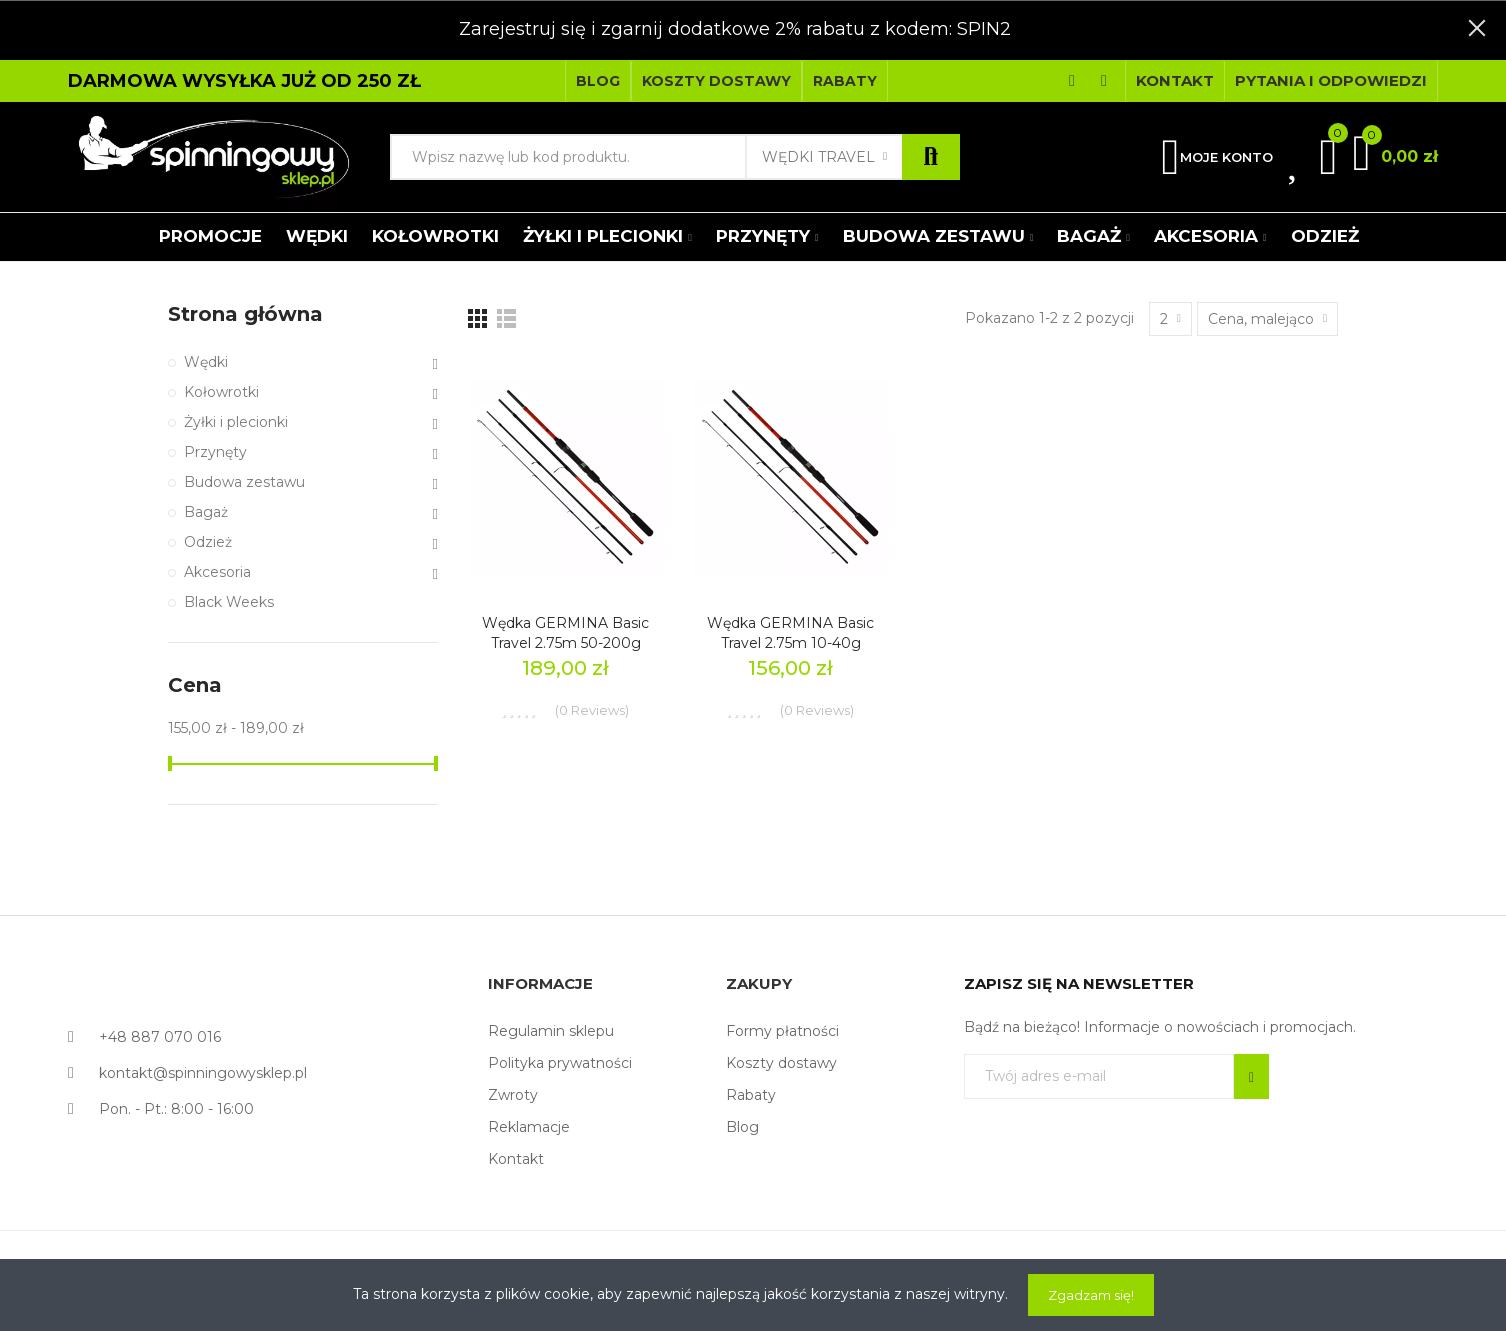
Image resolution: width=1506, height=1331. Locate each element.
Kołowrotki (221, 392)
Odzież (208, 542)
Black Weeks (229, 602)
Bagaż (206, 512)
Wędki (206, 362)
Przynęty (215, 452)
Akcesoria (217, 572)
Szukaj (931, 157)
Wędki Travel (818, 157)
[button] (598, 81)
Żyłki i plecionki (236, 422)
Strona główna (245, 314)
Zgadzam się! (1091, 1295)
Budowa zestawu (244, 482)
